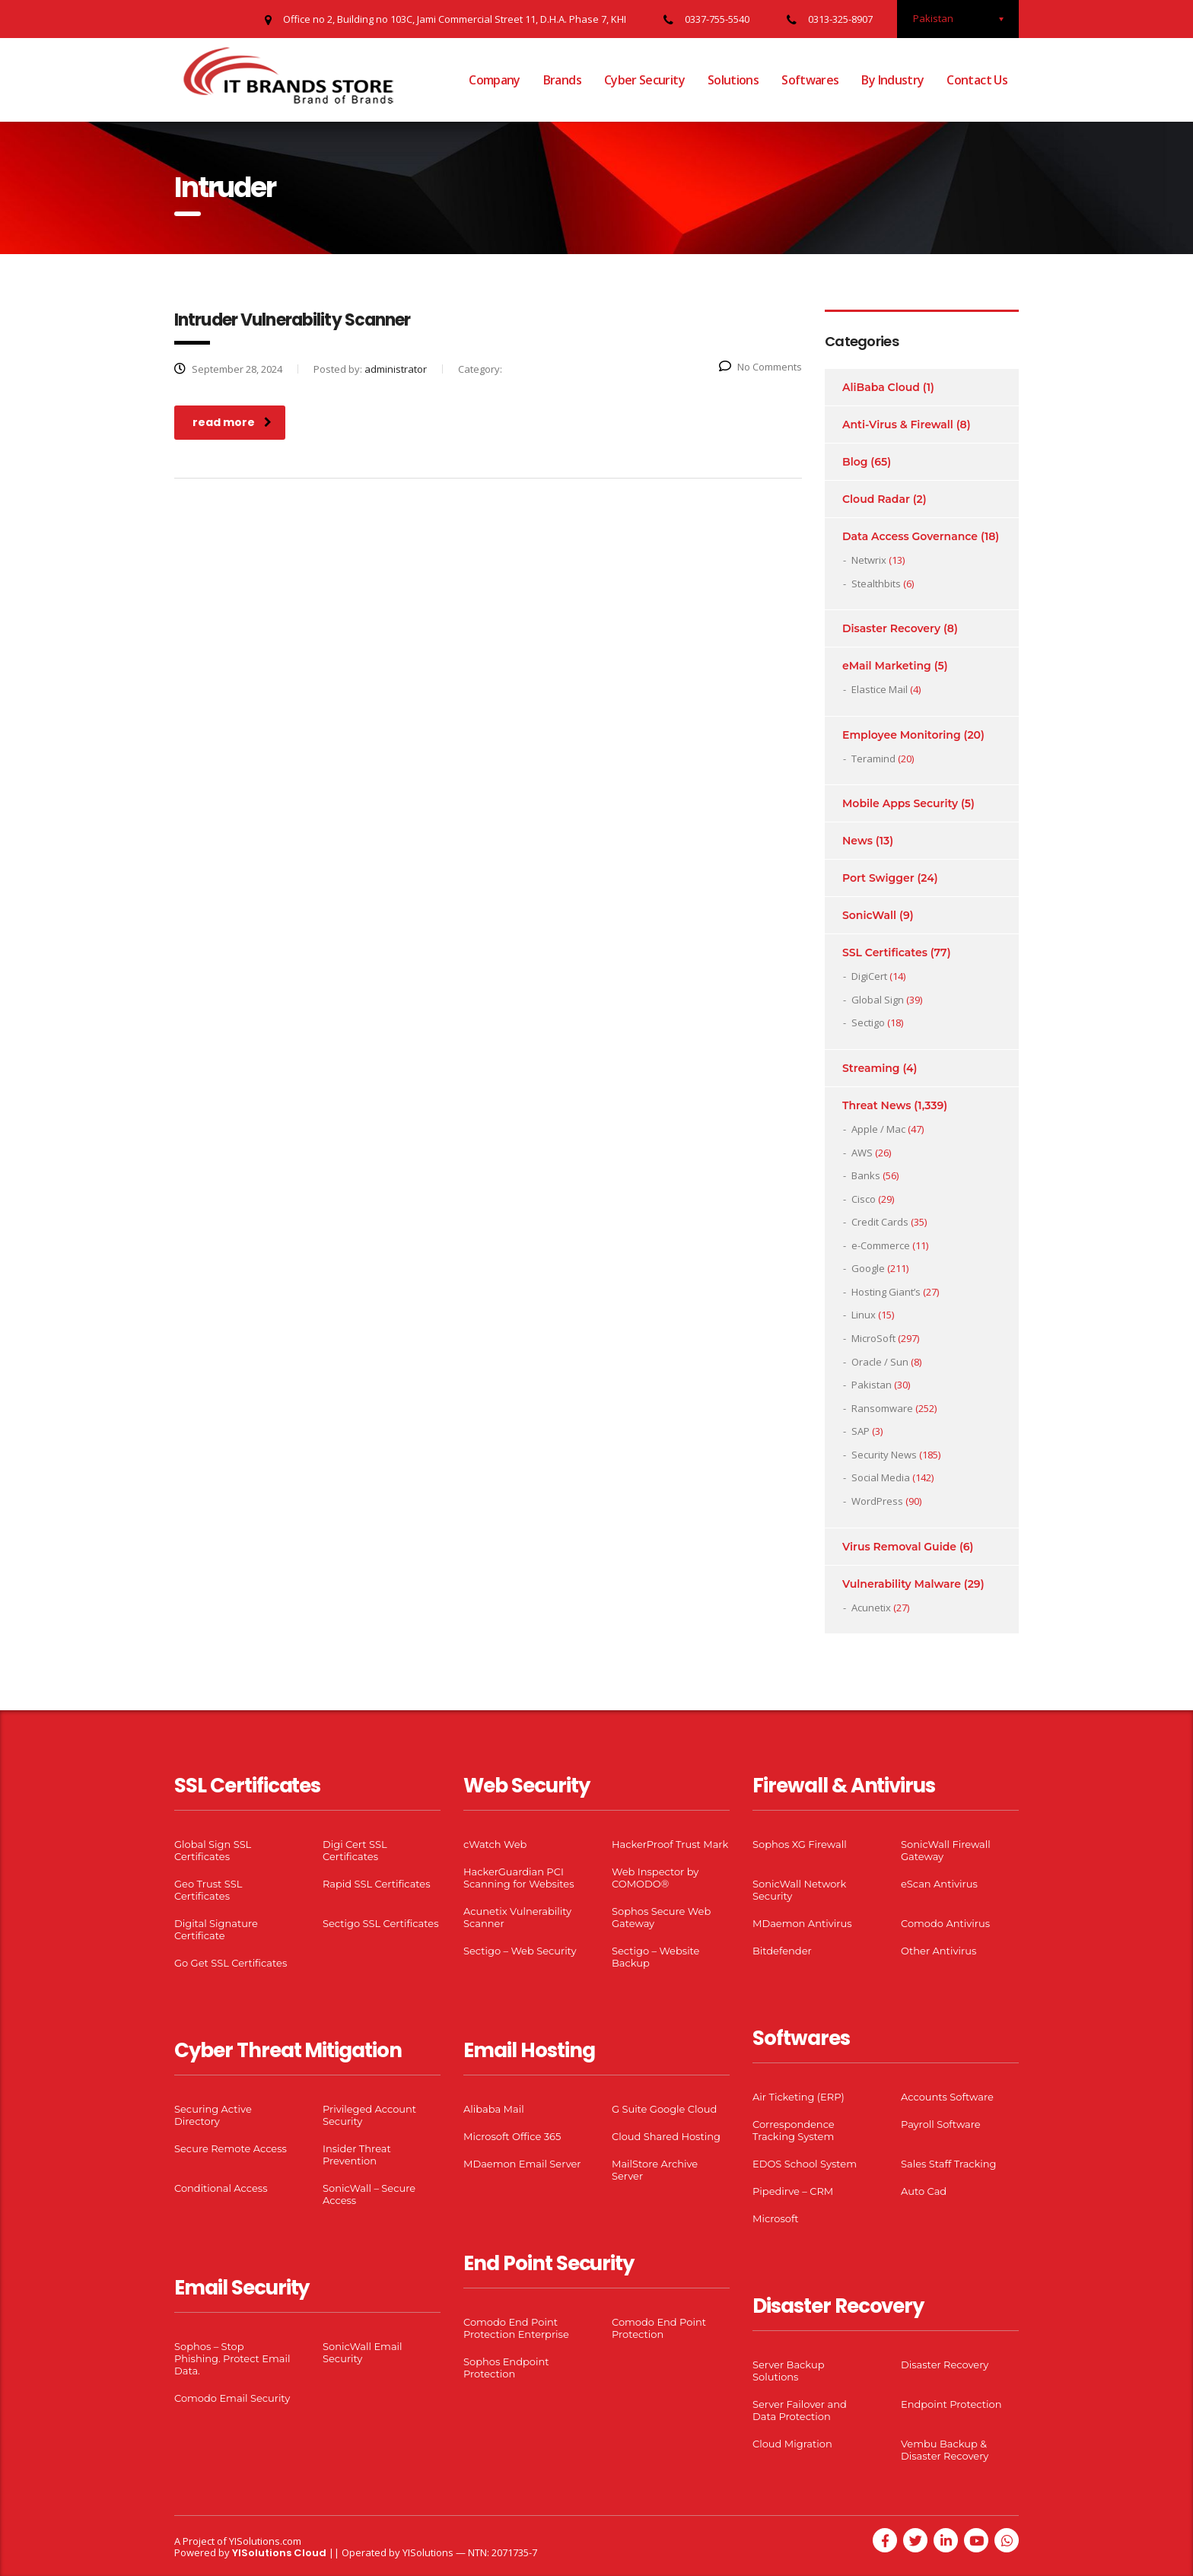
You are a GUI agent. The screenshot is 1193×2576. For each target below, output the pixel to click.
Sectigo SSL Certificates (381, 1923)
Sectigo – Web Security (519, 1951)
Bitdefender (782, 1951)
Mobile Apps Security (900, 803)
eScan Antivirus (939, 1884)
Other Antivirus (938, 1951)
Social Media (880, 1477)
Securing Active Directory (213, 2115)
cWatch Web (495, 1844)
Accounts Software (947, 2097)
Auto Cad (923, 2191)
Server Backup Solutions (788, 2370)
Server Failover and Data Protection (799, 2410)
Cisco (863, 1199)
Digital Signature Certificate (216, 1929)
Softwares (809, 80)
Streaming (871, 1068)
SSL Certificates (884, 952)
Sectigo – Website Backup (655, 1957)
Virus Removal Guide (899, 1547)
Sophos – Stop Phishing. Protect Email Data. (232, 2358)
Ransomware (882, 1408)
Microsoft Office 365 (512, 2136)
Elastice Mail (879, 689)
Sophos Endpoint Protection (506, 2367)
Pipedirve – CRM (792, 2191)
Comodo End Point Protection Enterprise (516, 2328)
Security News (884, 1454)
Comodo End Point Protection (659, 2328)
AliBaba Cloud (881, 387)
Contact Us (976, 80)
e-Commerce (880, 1245)
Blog (854, 462)
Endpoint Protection (951, 2404)
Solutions (733, 80)
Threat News (876, 1105)
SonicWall (869, 915)
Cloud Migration (792, 2444)
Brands (562, 80)
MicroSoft (873, 1338)
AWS (862, 1152)
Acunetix (871, 1607)
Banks (865, 1175)
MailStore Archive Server (655, 2170)
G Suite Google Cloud (664, 2109)
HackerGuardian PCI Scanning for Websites (518, 1877)
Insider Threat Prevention (357, 2154)
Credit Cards (879, 1222)
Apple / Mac (878, 1129)
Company (494, 80)
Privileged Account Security (369, 2115)
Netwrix (868, 560)
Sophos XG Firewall (799, 1844)
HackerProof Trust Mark (670, 1844)
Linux (863, 1314)
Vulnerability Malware (901, 1584)
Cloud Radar (876, 499)
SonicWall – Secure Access (369, 2194)
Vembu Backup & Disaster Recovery (944, 2450)
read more (232, 422)
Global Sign (877, 1000)
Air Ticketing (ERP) (798, 2097)
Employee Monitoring (901, 735)
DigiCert (869, 976)
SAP (860, 1431)
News (857, 841)
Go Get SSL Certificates (230, 1963)
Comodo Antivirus (945, 1923)
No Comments (760, 367)
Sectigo (868, 1022)
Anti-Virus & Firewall (897, 424)
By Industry (892, 80)
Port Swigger (878, 878)
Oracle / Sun (879, 1362)
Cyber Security (644, 80)
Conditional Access (221, 2188)
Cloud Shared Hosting (666, 2136)
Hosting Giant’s (886, 1292)
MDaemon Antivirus (802, 1923)
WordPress (877, 1501)
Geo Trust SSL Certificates (208, 1890)
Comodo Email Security (232, 2398)
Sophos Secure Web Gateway (661, 1917)
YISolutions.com (265, 2541)
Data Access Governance (910, 536)
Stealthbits (876, 583)
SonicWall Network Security (799, 1890)
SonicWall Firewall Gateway (946, 1850)
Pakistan (871, 1384)
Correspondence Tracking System (793, 2130)
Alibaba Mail (493, 2109)
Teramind (873, 758)
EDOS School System (804, 2164)
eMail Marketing (886, 666)
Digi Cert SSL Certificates (355, 1850)
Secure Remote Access (230, 2148)
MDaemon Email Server (522, 2164)
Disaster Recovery (891, 628)
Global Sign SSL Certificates (212, 1850)
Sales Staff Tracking (949, 2164)
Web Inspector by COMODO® (655, 1877)
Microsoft (775, 2218)
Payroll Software (941, 2124)
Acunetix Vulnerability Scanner (517, 1917)
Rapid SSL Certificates (377, 1884)
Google (868, 1268)
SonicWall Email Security (362, 2352)
